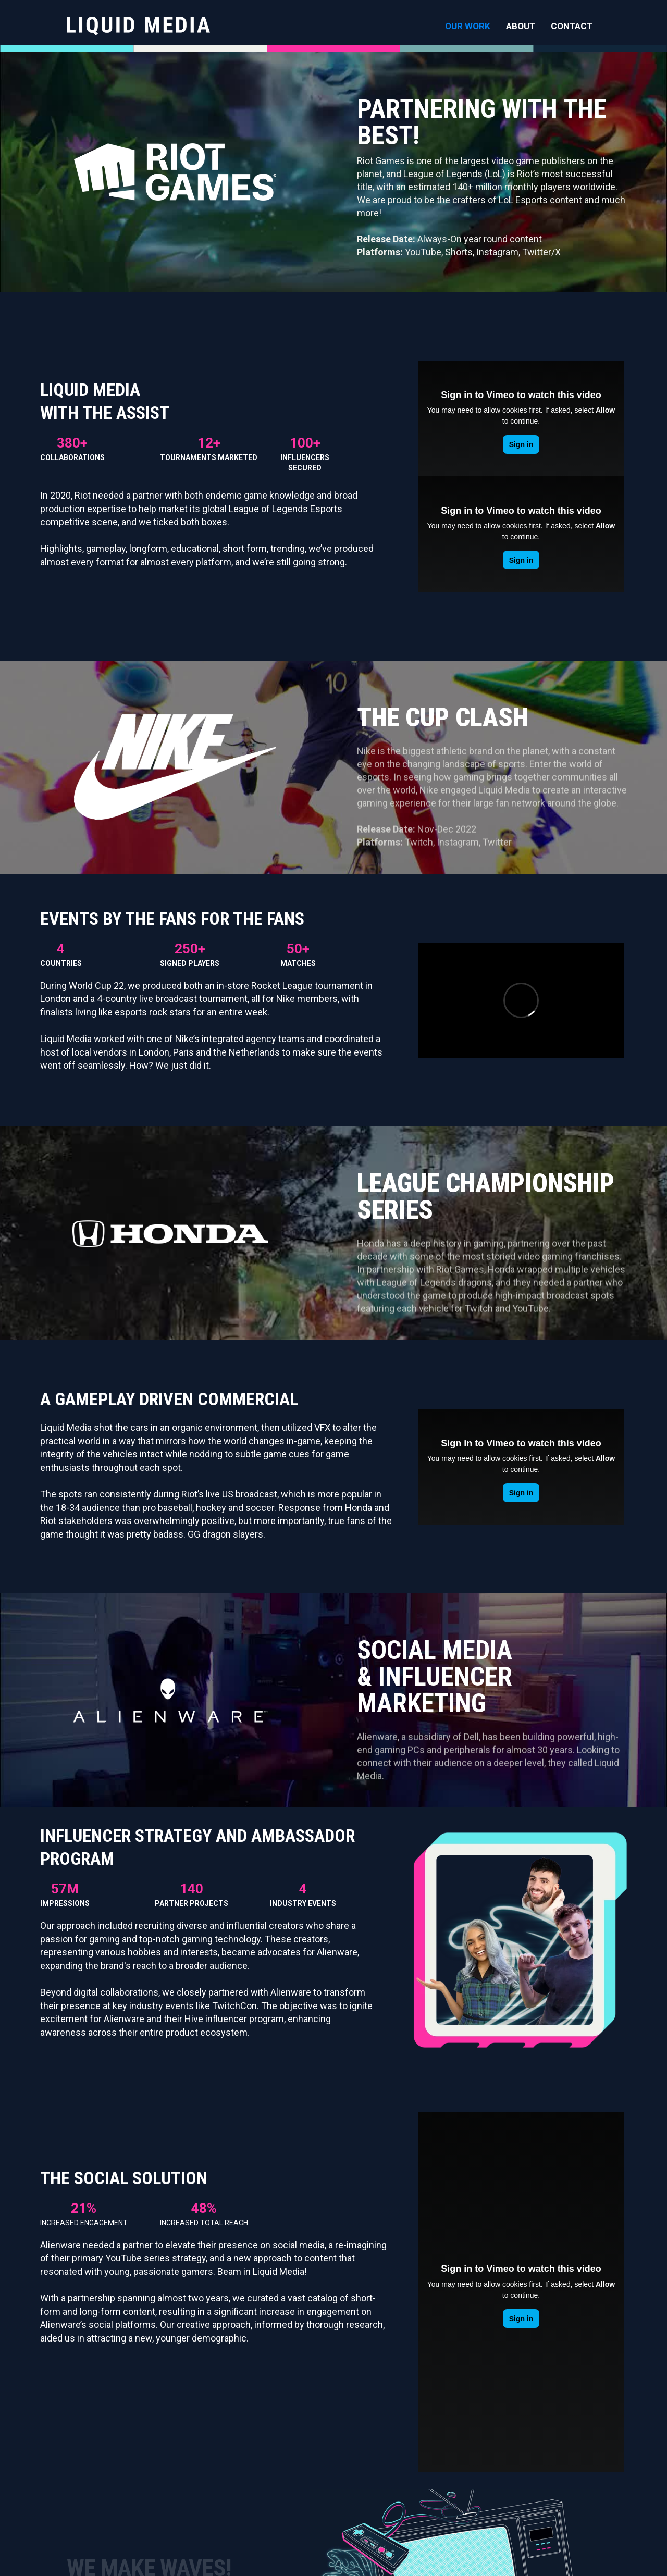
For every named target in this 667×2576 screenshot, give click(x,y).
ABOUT (520, 26)
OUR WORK (467, 26)
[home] (138, 26)
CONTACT (571, 26)
